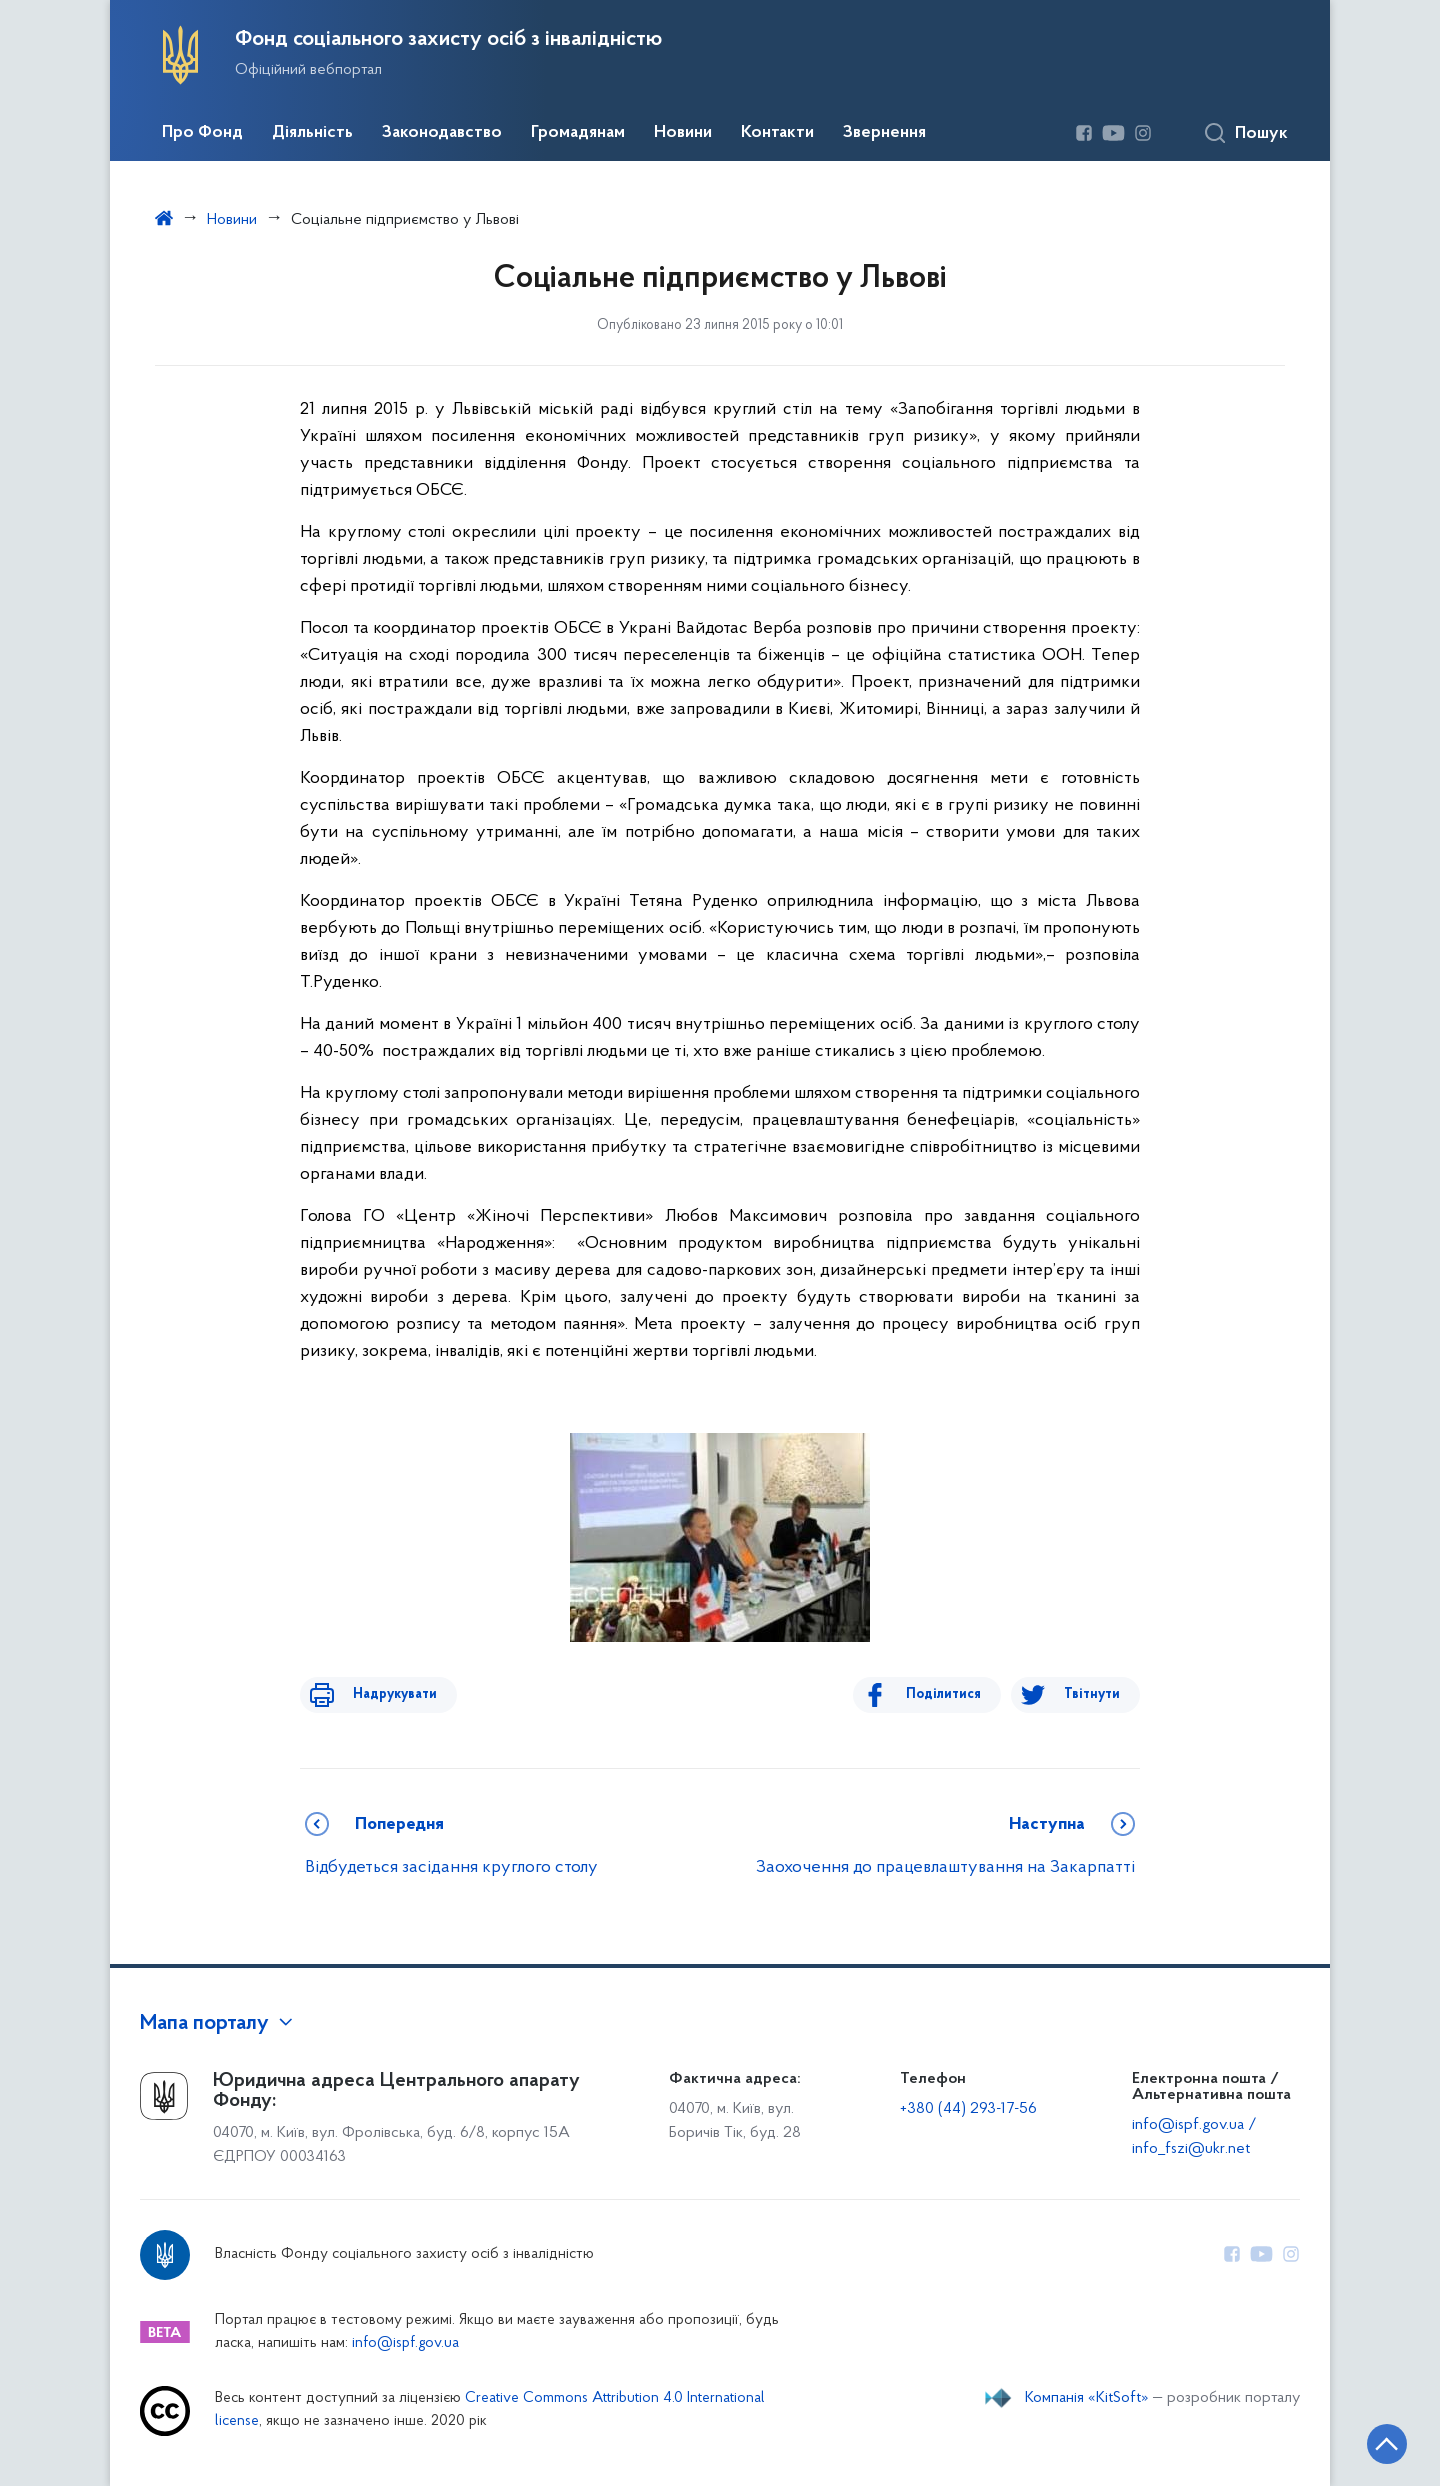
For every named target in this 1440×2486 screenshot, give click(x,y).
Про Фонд (202, 133)
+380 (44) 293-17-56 (968, 2109)
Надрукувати (382, 1694)
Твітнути (1092, 1694)
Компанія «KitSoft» (1087, 2398)
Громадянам (578, 133)
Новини (683, 133)
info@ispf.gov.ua (405, 2343)
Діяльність (312, 133)
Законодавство (442, 133)
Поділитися (956, 1694)
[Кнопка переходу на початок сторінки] (1365, 2441)
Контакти (777, 133)
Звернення (884, 133)
